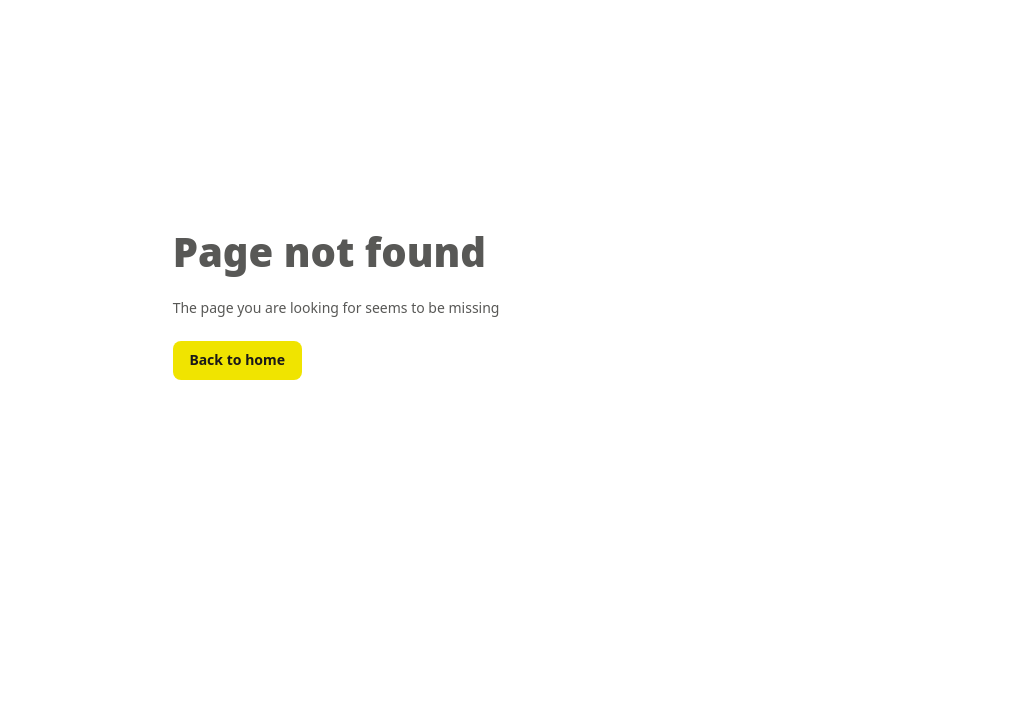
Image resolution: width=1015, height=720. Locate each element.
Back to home (237, 359)
